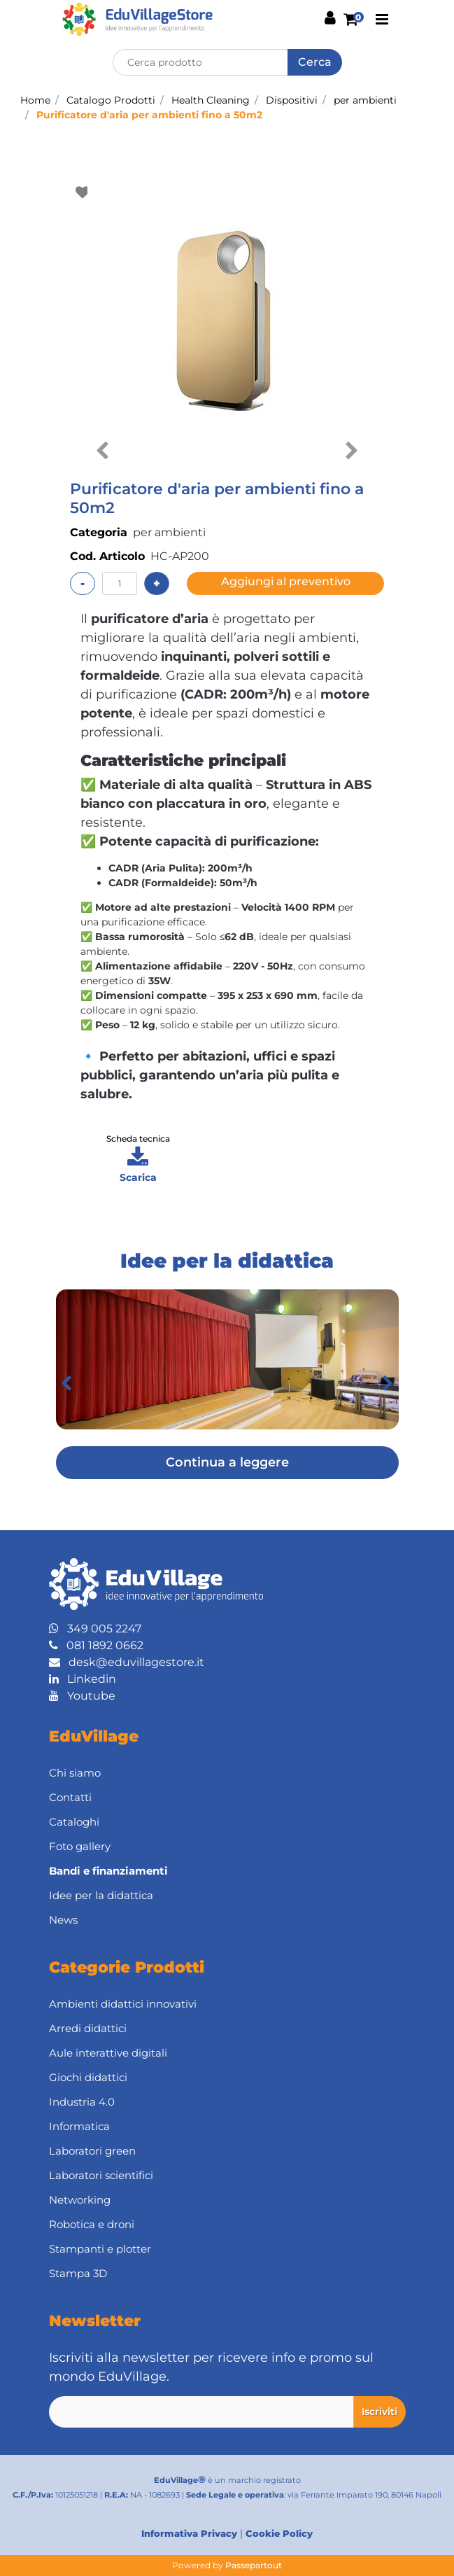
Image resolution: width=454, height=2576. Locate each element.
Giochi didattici (88, 2077)
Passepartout (253, 2565)
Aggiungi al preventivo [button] (285, 581)
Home (35, 100)
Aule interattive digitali (108, 2052)
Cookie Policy (279, 2533)
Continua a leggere (227, 1462)
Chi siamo (75, 1772)
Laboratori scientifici (101, 2175)
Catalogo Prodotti (110, 100)
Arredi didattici (88, 2028)
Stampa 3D (78, 2273)
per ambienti (365, 100)
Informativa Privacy (189, 2533)
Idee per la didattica (101, 1895)
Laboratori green (92, 2150)
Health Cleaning (210, 100)
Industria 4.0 (82, 2101)
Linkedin (82, 1679)
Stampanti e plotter (100, 2248)
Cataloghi (74, 1821)
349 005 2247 (95, 1628)
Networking (80, 2199)
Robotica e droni (91, 2224)
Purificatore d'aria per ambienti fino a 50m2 (149, 114)
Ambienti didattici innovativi (123, 2003)
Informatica (79, 2126)
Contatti (70, 1797)
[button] (315, 62)
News (63, 1919)
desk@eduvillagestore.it (126, 1662)
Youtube (82, 1695)
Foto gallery (80, 1846)
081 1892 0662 (96, 1645)
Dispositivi (292, 100)
